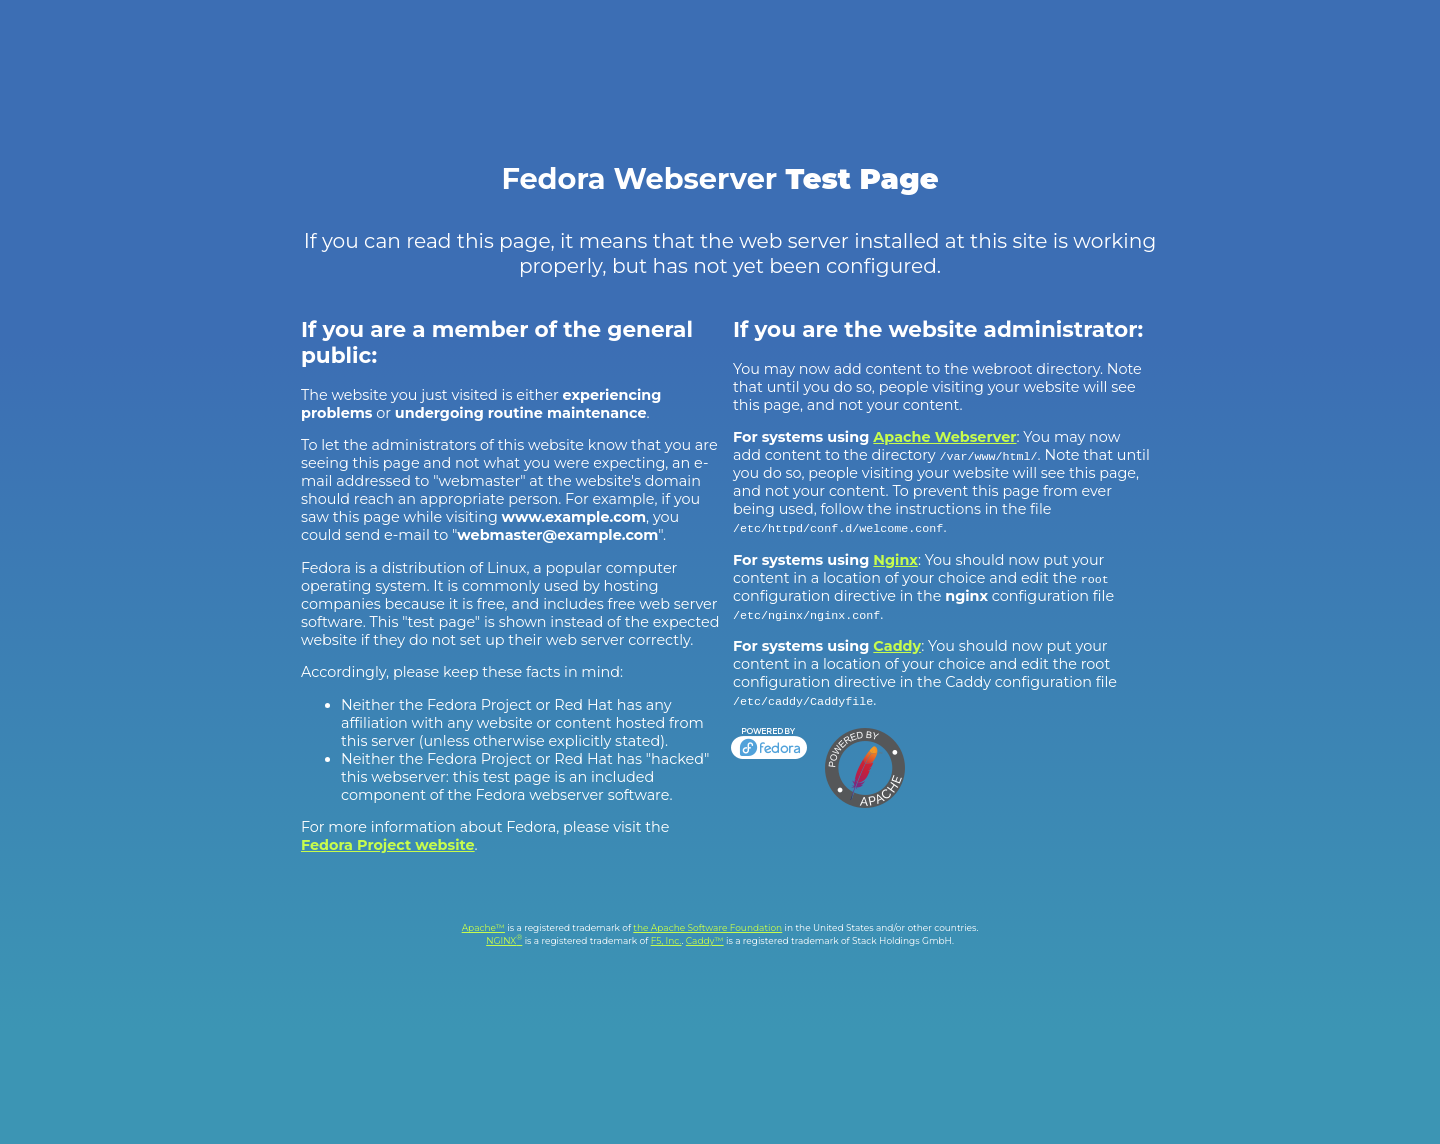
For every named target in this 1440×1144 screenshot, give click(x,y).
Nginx (895, 560)
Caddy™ (705, 940)
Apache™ (483, 927)
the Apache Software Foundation (707, 927)
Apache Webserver (944, 437)
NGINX (504, 940)
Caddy (897, 646)
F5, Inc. (666, 940)
